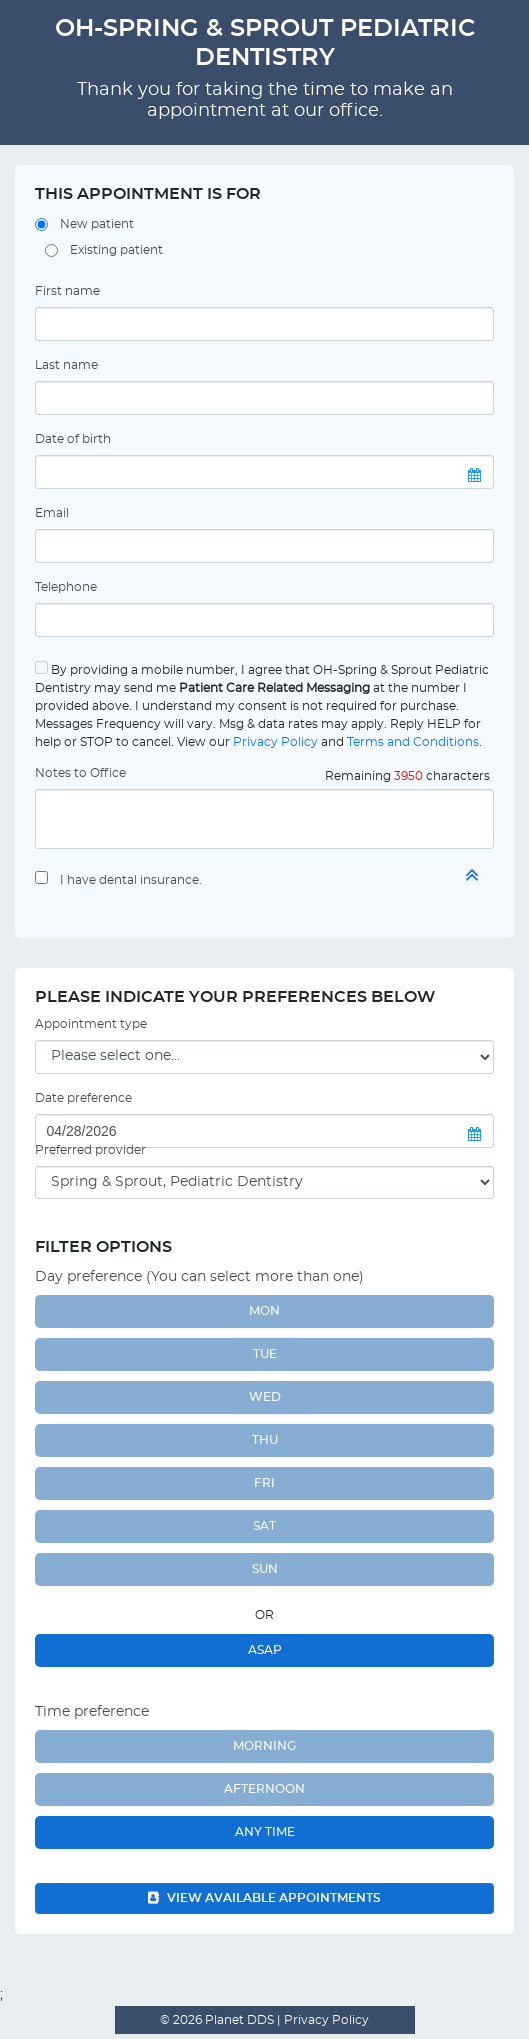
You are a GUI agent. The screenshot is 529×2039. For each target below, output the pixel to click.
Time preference (92, 1712)
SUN (265, 1569)
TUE (265, 1354)
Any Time (265, 1832)
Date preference (83, 1098)
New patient (97, 224)
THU (265, 1440)
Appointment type (91, 1024)
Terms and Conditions (413, 742)
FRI (264, 1483)
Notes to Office (80, 773)
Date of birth (73, 439)
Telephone (66, 587)
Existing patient (116, 250)
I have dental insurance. (131, 880)
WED (265, 1397)
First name (67, 291)
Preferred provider (90, 1150)
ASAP (265, 1650)
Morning (264, 1746)
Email (52, 513)
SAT (264, 1526)
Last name (66, 365)
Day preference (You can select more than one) (199, 1277)
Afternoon (264, 1789)
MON (264, 1311)
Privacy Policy (275, 742)
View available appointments (264, 1898)
